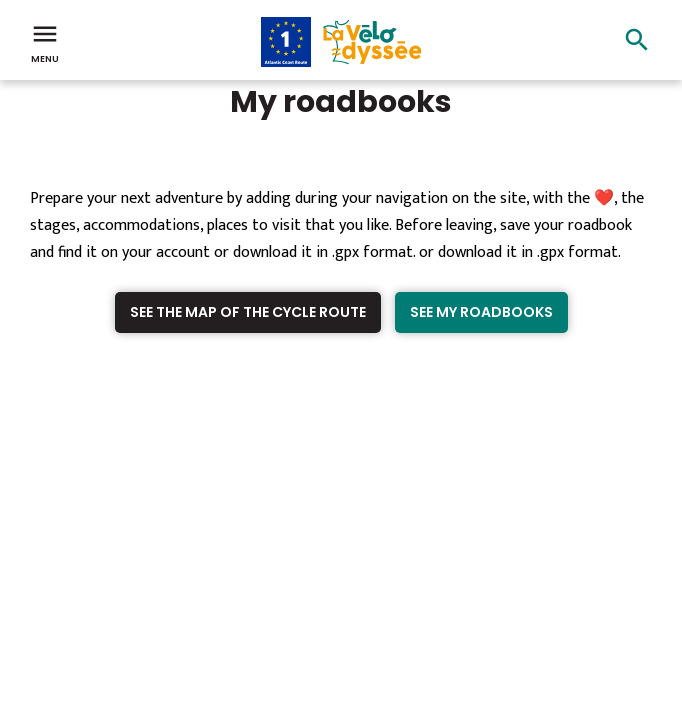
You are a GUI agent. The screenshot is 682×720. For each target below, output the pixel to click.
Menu (45, 42)
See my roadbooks (481, 312)
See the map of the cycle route (248, 312)
